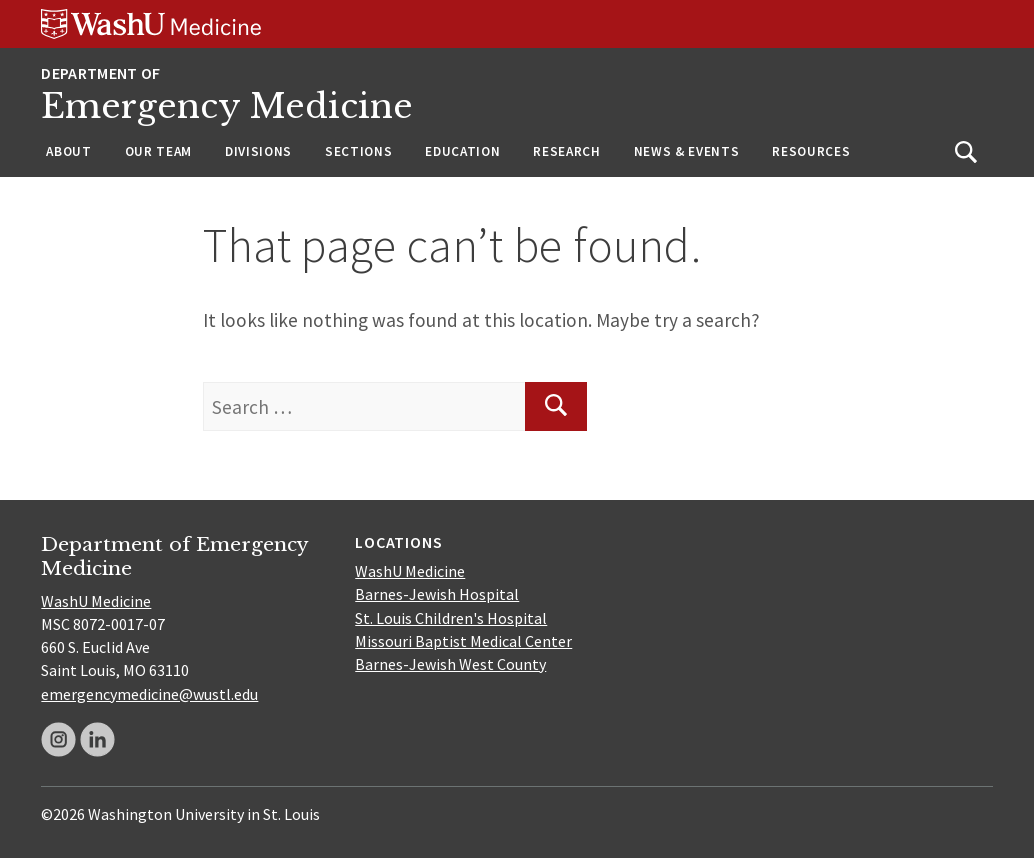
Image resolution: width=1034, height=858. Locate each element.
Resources (811, 151)
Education (462, 151)
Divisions (258, 151)
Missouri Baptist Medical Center (463, 641)
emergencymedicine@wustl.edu (149, 694)
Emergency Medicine (227, 106)
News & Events (687, 151)
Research (566, 151)
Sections (358, 151)
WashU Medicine (96, 601)
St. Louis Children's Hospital (451, 618)
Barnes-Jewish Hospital (437, 594)
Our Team (158, 151)
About (68, 151)
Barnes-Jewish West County (450, 664)
